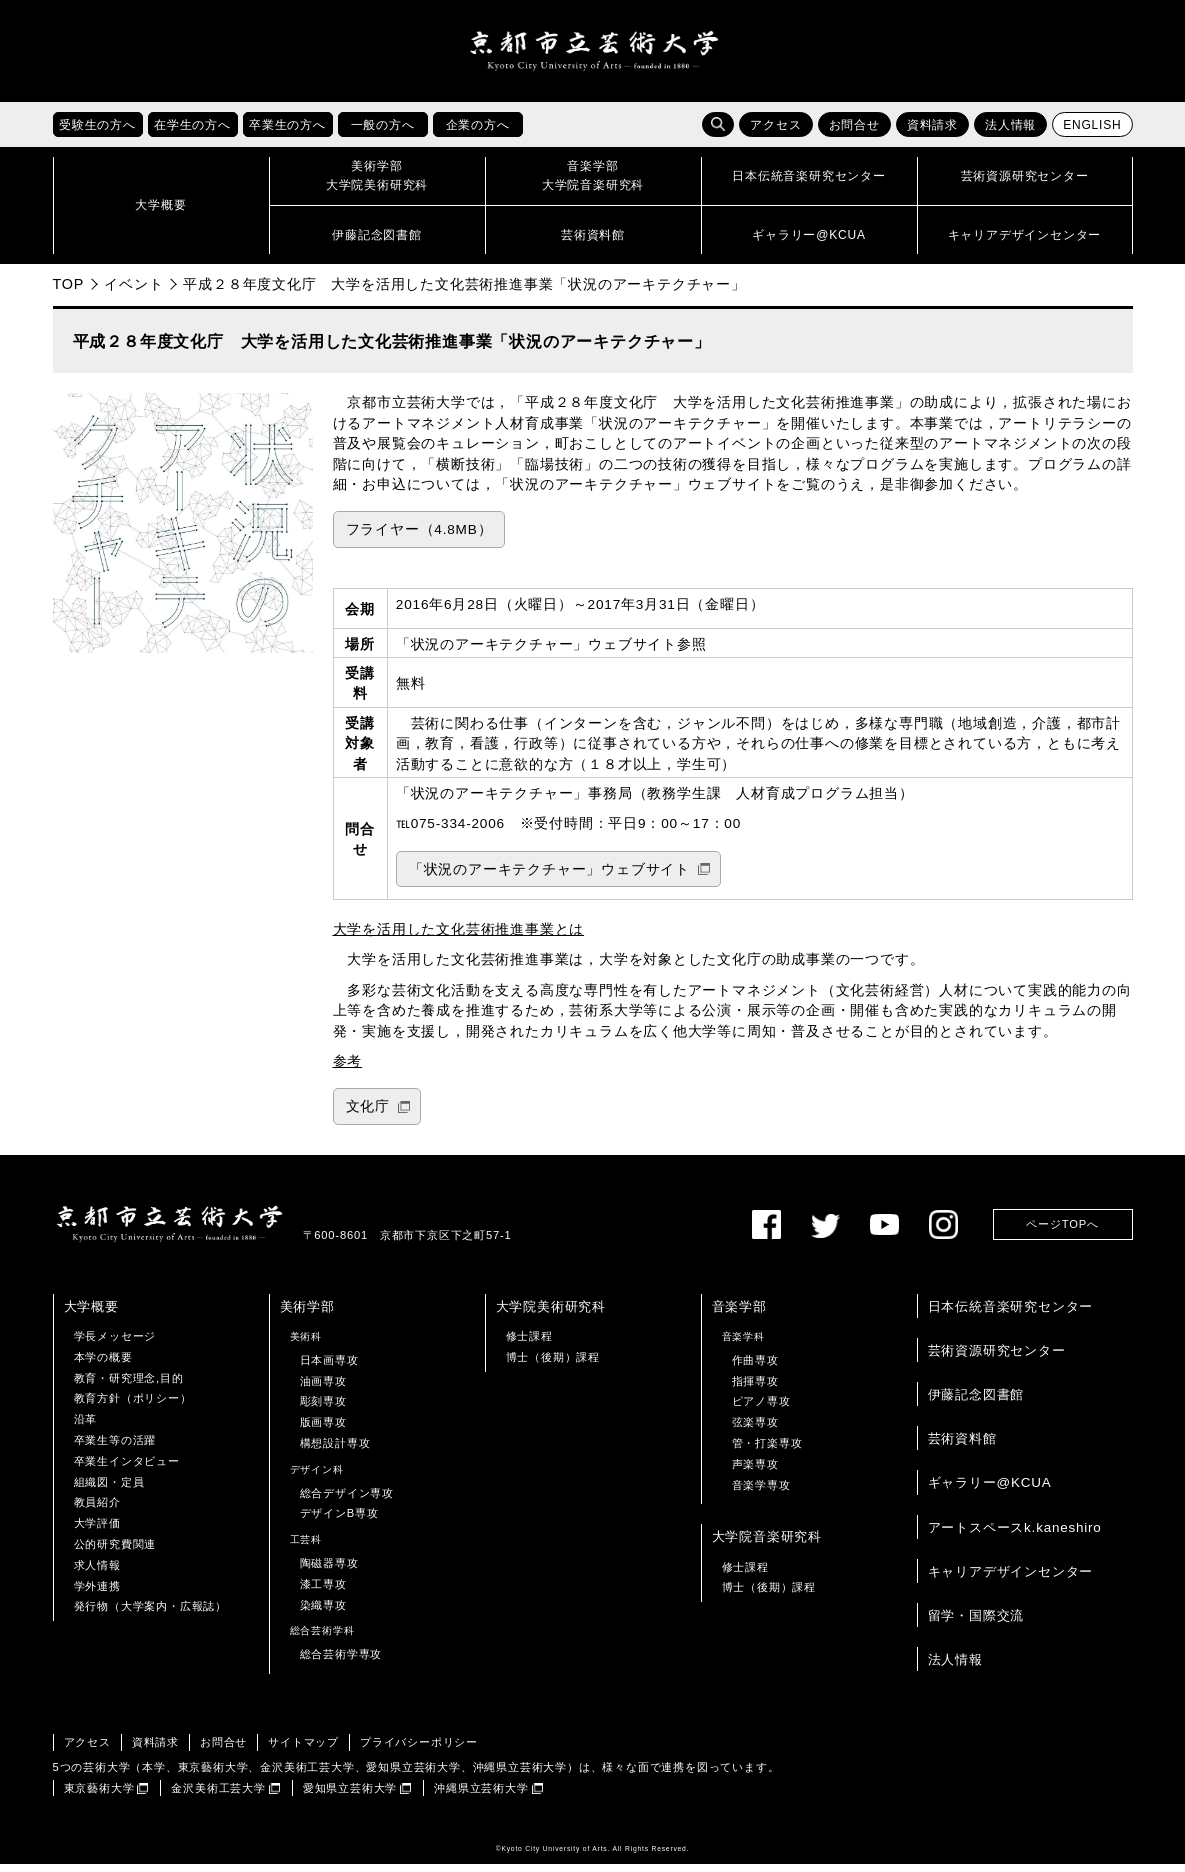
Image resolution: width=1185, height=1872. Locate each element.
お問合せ (854, 133)
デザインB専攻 (339, 1521)
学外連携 (97, 1593)
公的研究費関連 (115, 1552)
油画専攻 (323, 1388)
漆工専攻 (323, 1592)
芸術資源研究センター (997, 1358)
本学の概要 (103, 1365)
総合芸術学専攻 (341, 1662)
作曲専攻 (755, 1368)
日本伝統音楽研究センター (1011, 1314)
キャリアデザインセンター (1011, 1579)
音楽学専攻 (761, 1492)
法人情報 (1010, 133)
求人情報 (97, 1573)
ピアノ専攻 (761, 1409)
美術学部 (307, 1314)
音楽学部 (739, 1314)
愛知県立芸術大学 (350, 1795)
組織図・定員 (109, 1489)
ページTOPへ (1062, 1232)
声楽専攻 (755, 1472)
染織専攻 (323, 1612)
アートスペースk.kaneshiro (1015, 1534)
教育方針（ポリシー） (133, 1406)
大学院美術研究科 (551, 1314)
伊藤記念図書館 (976, 1402)
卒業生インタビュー (127, 1469)
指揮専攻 (755, 1388)
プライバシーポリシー (419, 1750)
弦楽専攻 (755, 1430)
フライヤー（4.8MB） (419, 537)
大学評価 (97, 1531)
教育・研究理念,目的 (129, 1385)
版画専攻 (323, 1430)
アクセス (775, 133)
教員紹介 (97, 1510)
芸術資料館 (962, 1446)
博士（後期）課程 (553, 1365)
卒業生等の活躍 (115, 1448)
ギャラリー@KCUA (990, 1490)
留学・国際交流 (976, 1623)
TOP (69, 292)
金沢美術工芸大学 (218, 1795)
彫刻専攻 (323, 1409)
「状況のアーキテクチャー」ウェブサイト (549, 876)
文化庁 (368, 1114)
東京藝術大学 (99, 1795)
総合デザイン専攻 (347, 1500)
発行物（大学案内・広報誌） (150, 1614)
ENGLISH (1092, 133)
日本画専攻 (329, 1368)
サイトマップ (303, 1750)
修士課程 (529, 1344)
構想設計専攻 (335, 1451)
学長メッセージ (115, 1344)
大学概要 (91, 1314)
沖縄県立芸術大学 (481, 1795)
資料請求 (932, 133)
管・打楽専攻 (767, 1451)
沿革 (86, 1427)
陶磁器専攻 (329, 1571)
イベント (133, 292)
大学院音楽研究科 (767, 1544)
